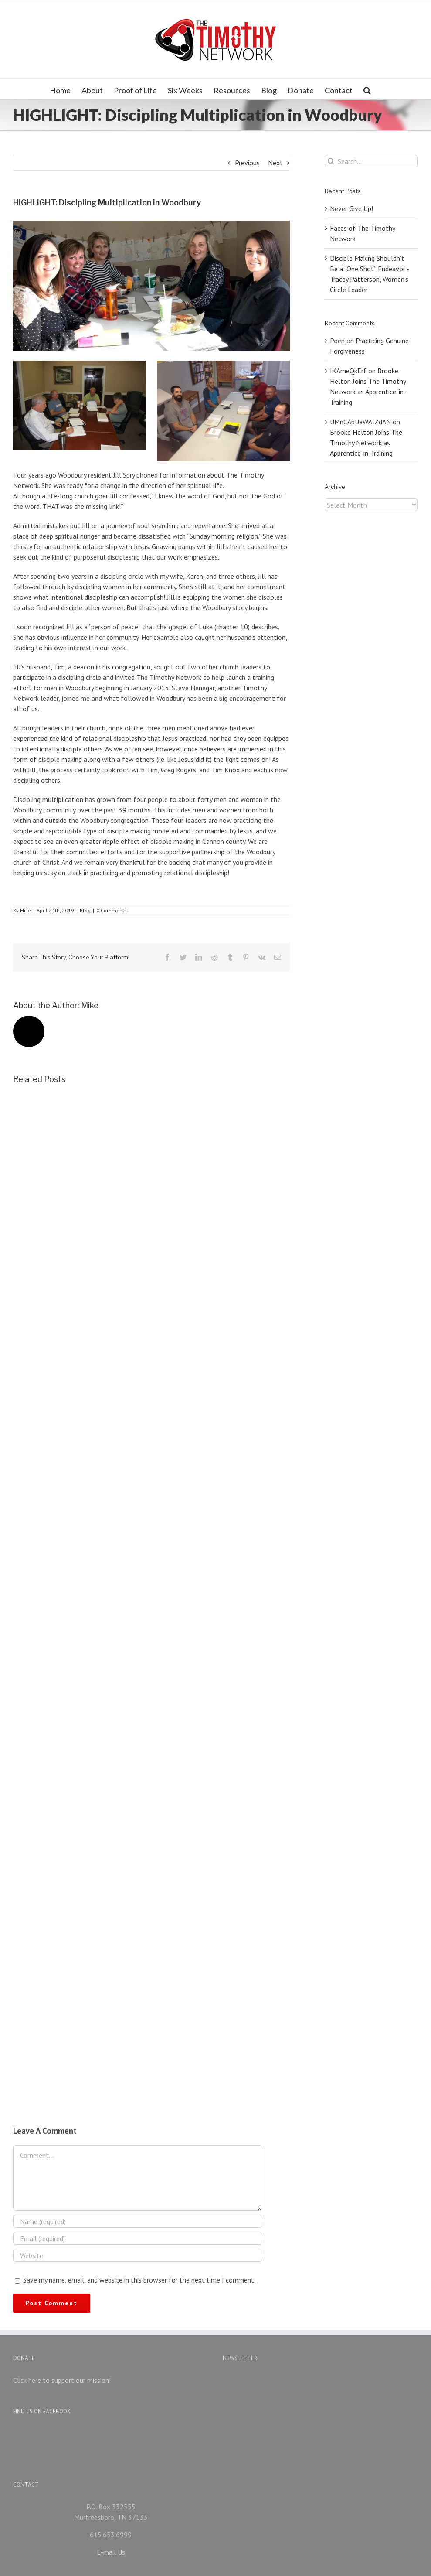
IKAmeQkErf (348, 370)
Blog (85, 910)
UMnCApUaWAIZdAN (360, 421)
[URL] (137, 2255)
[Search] (367, 89)
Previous (247, 162)
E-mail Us (111, 2531)
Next (275, 162)
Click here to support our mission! (62, 2380)
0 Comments (111, 910)
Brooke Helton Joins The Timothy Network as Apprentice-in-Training (366, 442)
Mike (25, 910)
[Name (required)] (137, 2221)
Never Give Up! (351, 208)
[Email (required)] (137, 2238)
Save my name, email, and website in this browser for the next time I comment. (139, 2280)
